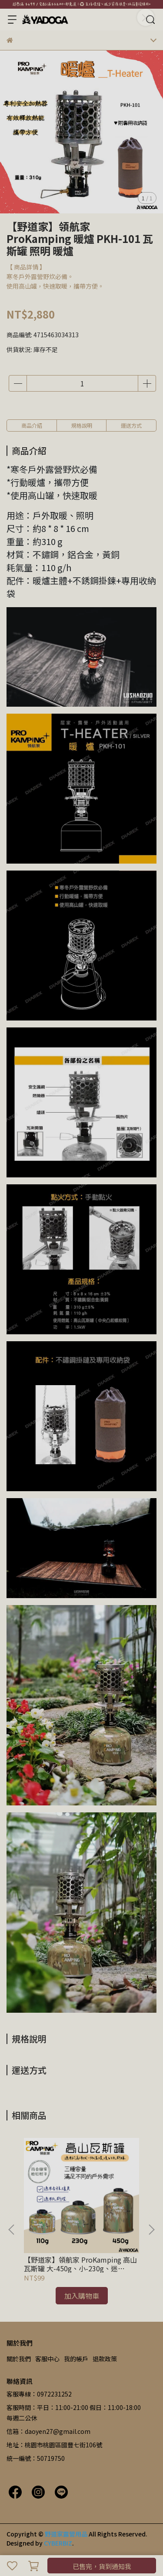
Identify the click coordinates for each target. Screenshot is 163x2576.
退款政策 (105, 2358)
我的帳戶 (76, 2358)
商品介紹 (31, 425)
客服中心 (47, 2358)
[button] (151, 2229)
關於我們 (19, 2358)
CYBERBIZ (58, 2543)
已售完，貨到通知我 (102, 2566)
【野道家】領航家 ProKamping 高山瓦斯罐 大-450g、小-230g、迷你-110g (80, 2264)
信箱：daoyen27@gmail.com (48, 2431)
